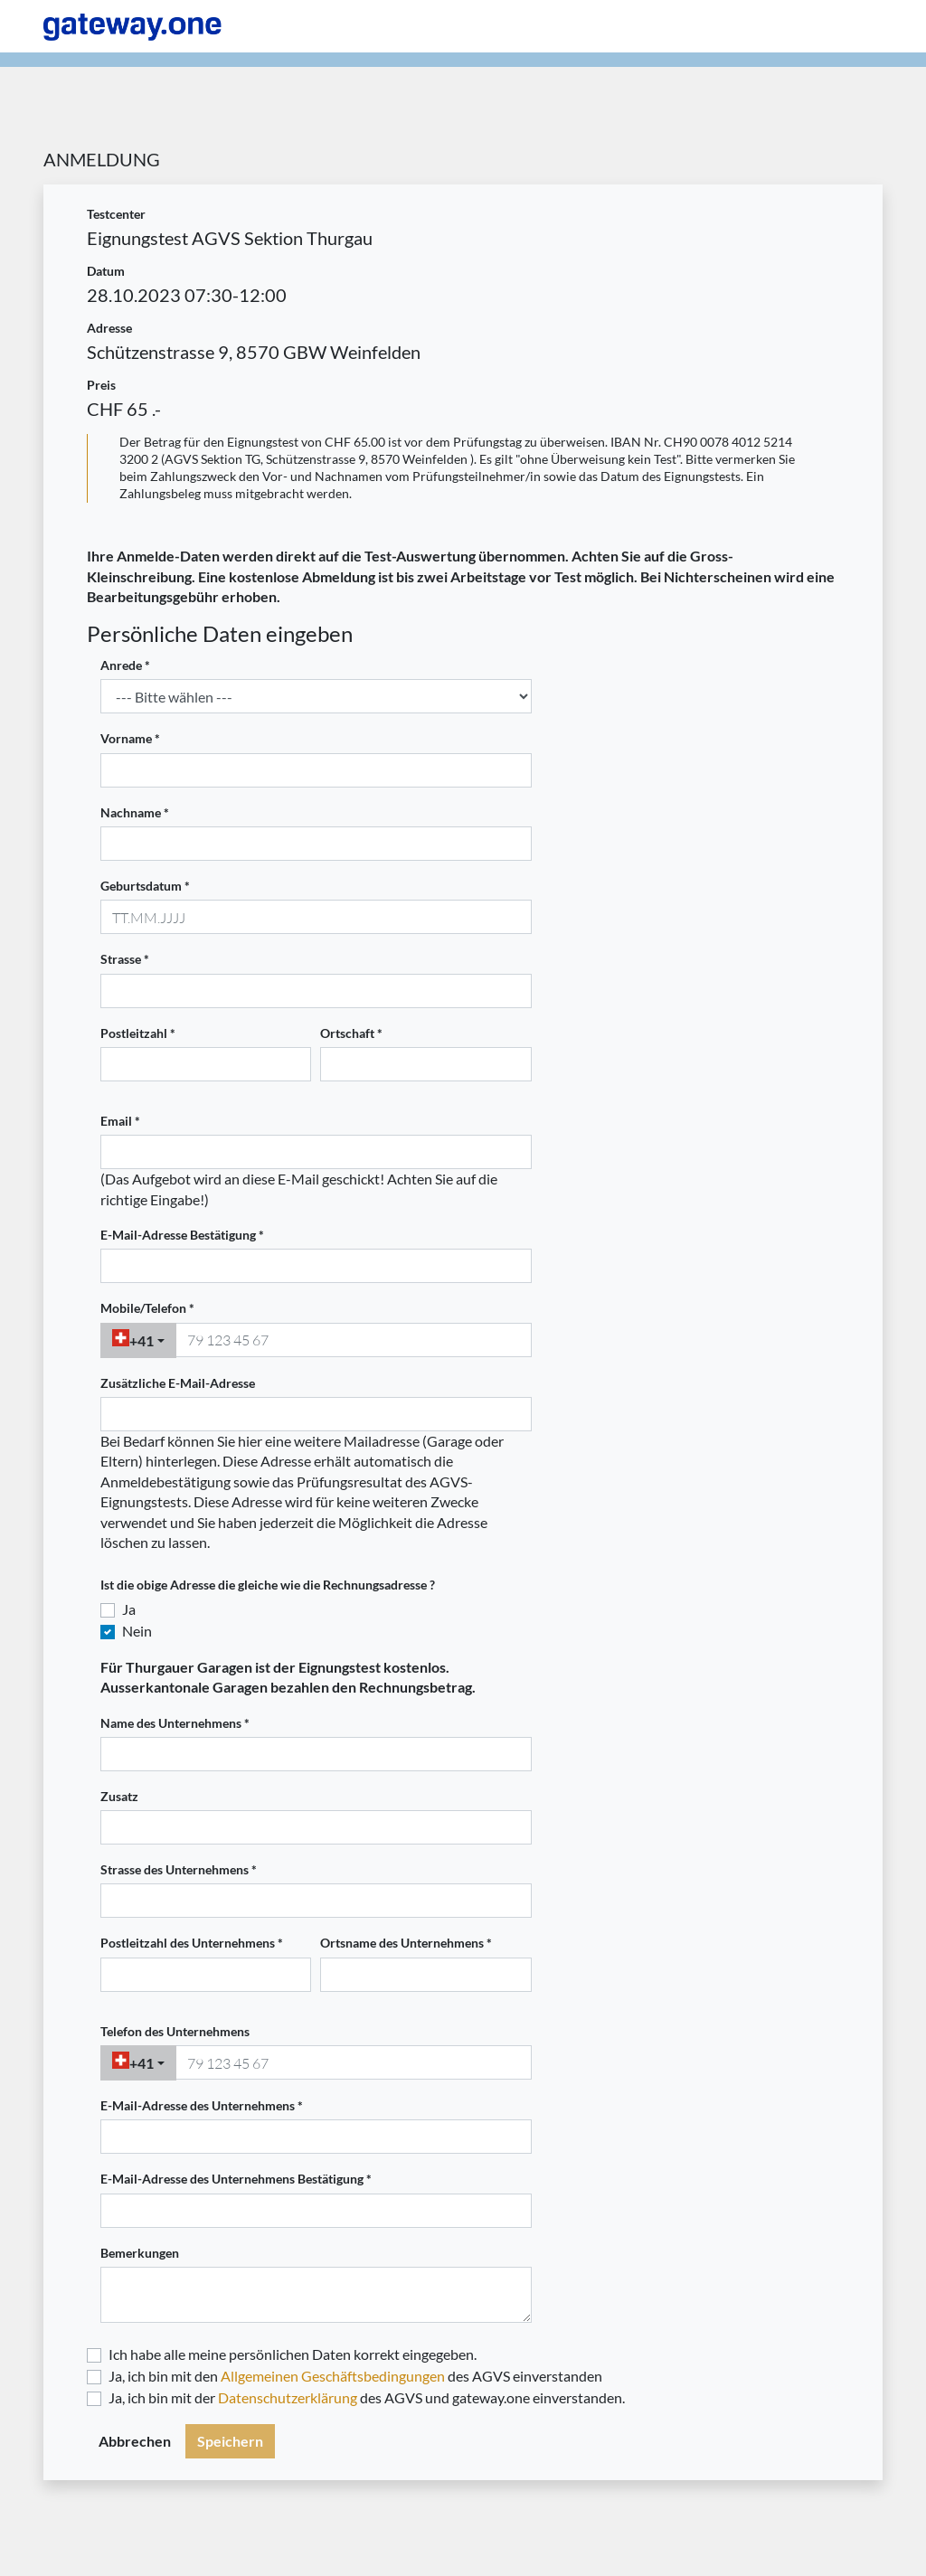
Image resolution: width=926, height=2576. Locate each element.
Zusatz (119, 1796)
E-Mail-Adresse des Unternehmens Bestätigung (232, 2179)
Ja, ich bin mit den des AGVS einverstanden (355, 2375)
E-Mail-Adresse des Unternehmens (197, 2106)
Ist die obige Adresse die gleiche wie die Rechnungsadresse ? (267, 1585)
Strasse (120, 959)
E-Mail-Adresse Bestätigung (178, 1235)
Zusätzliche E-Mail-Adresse (177, 1383)
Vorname (126, 738)
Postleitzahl (133, 1033)
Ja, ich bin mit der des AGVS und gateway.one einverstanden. (367, 2397)
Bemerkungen (139, 2253)
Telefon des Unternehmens (175, 2031)
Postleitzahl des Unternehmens (187, 1943)
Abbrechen (135, 2440)
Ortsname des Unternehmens (402, 1943)
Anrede (121, 665)
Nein (137, 1630)
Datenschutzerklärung (287, 2397)
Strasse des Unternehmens (174, 1870)
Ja (129, 1609)
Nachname (130, 813)
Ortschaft (347, 1033)
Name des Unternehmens (170, 1723)
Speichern (230, 2440)
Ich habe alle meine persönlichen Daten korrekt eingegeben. (293, 2354)
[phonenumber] (353, 1340)
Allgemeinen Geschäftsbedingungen (333, 2375)
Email (116, 1121)
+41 (133, 1339)
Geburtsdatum (141, 886)
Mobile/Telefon (143, 1308)
